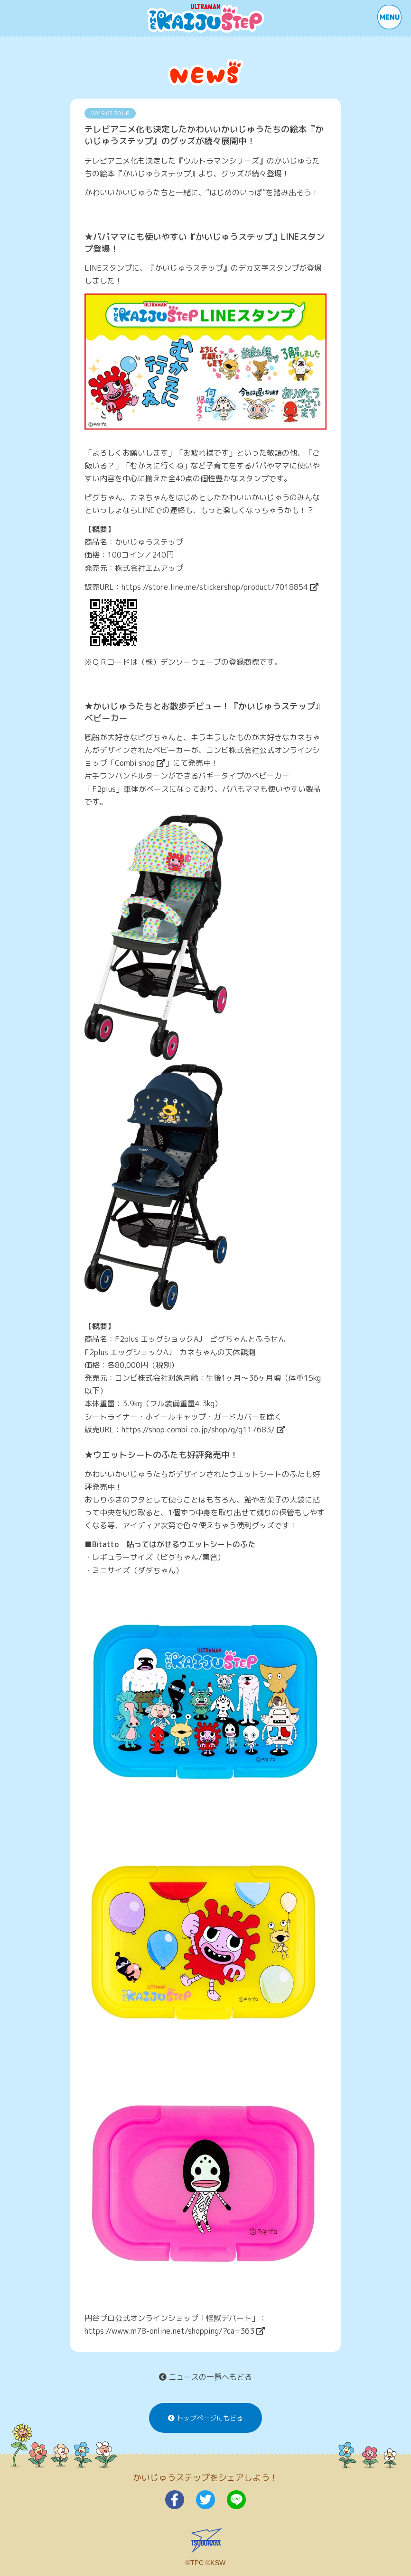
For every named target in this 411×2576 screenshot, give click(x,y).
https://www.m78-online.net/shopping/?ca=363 (174, 2331)
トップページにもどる (205, 2417)
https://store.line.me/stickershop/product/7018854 (219, 587)
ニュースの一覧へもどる (205, 2377)
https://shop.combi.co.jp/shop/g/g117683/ (203, 1429)
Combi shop (140, 763)
